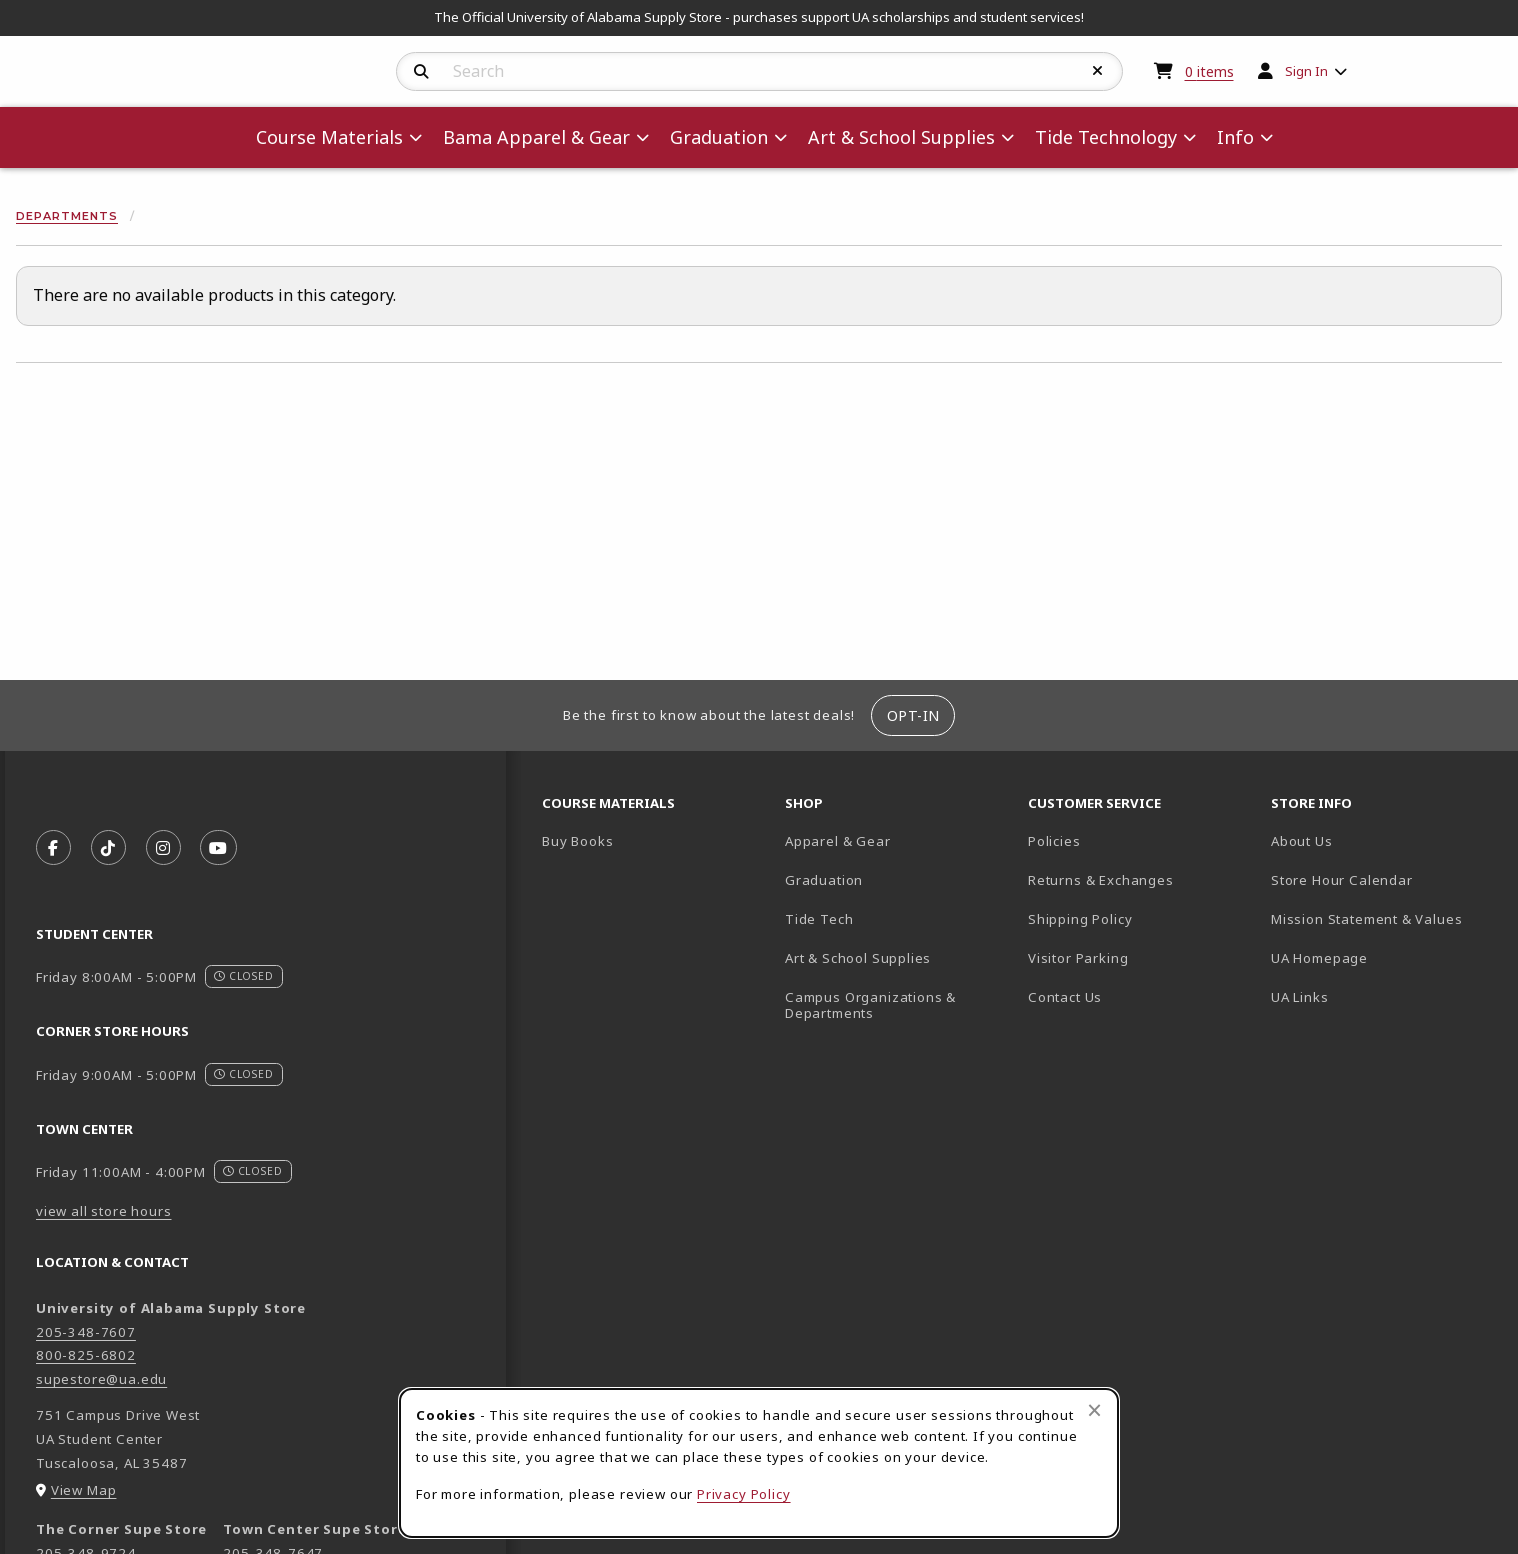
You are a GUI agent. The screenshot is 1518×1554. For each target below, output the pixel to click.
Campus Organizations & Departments (898, 1005)
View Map (84, 1490)
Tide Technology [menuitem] (1106, 137)
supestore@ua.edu (101, 1379)
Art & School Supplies (858, 958)
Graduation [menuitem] (719, 137)
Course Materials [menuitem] (329, 137)
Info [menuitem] (1235, 137)
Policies (1054, 841)
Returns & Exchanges (1101, 880)
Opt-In (913, 715)
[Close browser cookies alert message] (1094, 1410)
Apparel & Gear (838, 841)
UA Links (1300, 997)
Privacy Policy (744, 1494)
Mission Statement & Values (1366, 919)
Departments (67, 216)
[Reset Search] (1098, 71)
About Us (1302, 841)
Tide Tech (819, 919)
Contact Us (1065, 997)
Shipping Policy (1080, 919)
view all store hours (104, 1211)
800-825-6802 (86, 1355)
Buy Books (577, 841)
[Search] (421, 72)
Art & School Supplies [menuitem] (901, 137)
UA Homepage (1384, 957)
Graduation (824, 880)
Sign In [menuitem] (1306, 71)
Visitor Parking (1078, 958)
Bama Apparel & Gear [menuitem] (536, 137)
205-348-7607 (86, 1332)
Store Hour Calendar (1384, 879)
